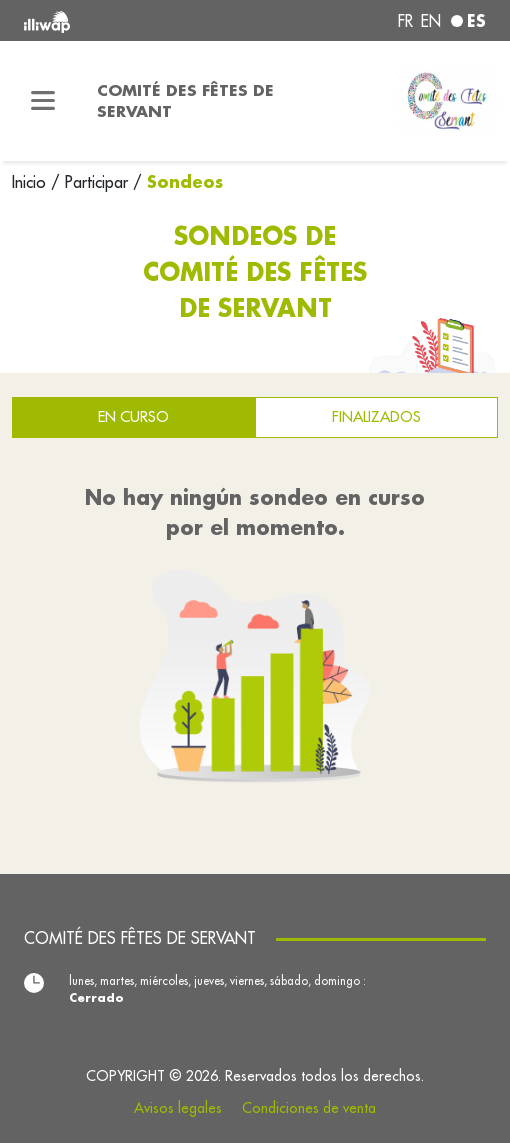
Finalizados (376, 416)
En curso (133, 416)
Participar (96, 182)
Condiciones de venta (309, 1108)
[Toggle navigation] (42, 101)
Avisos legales (178, 1108)
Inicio (31, 182)
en (431, 21)
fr (405, 21)
